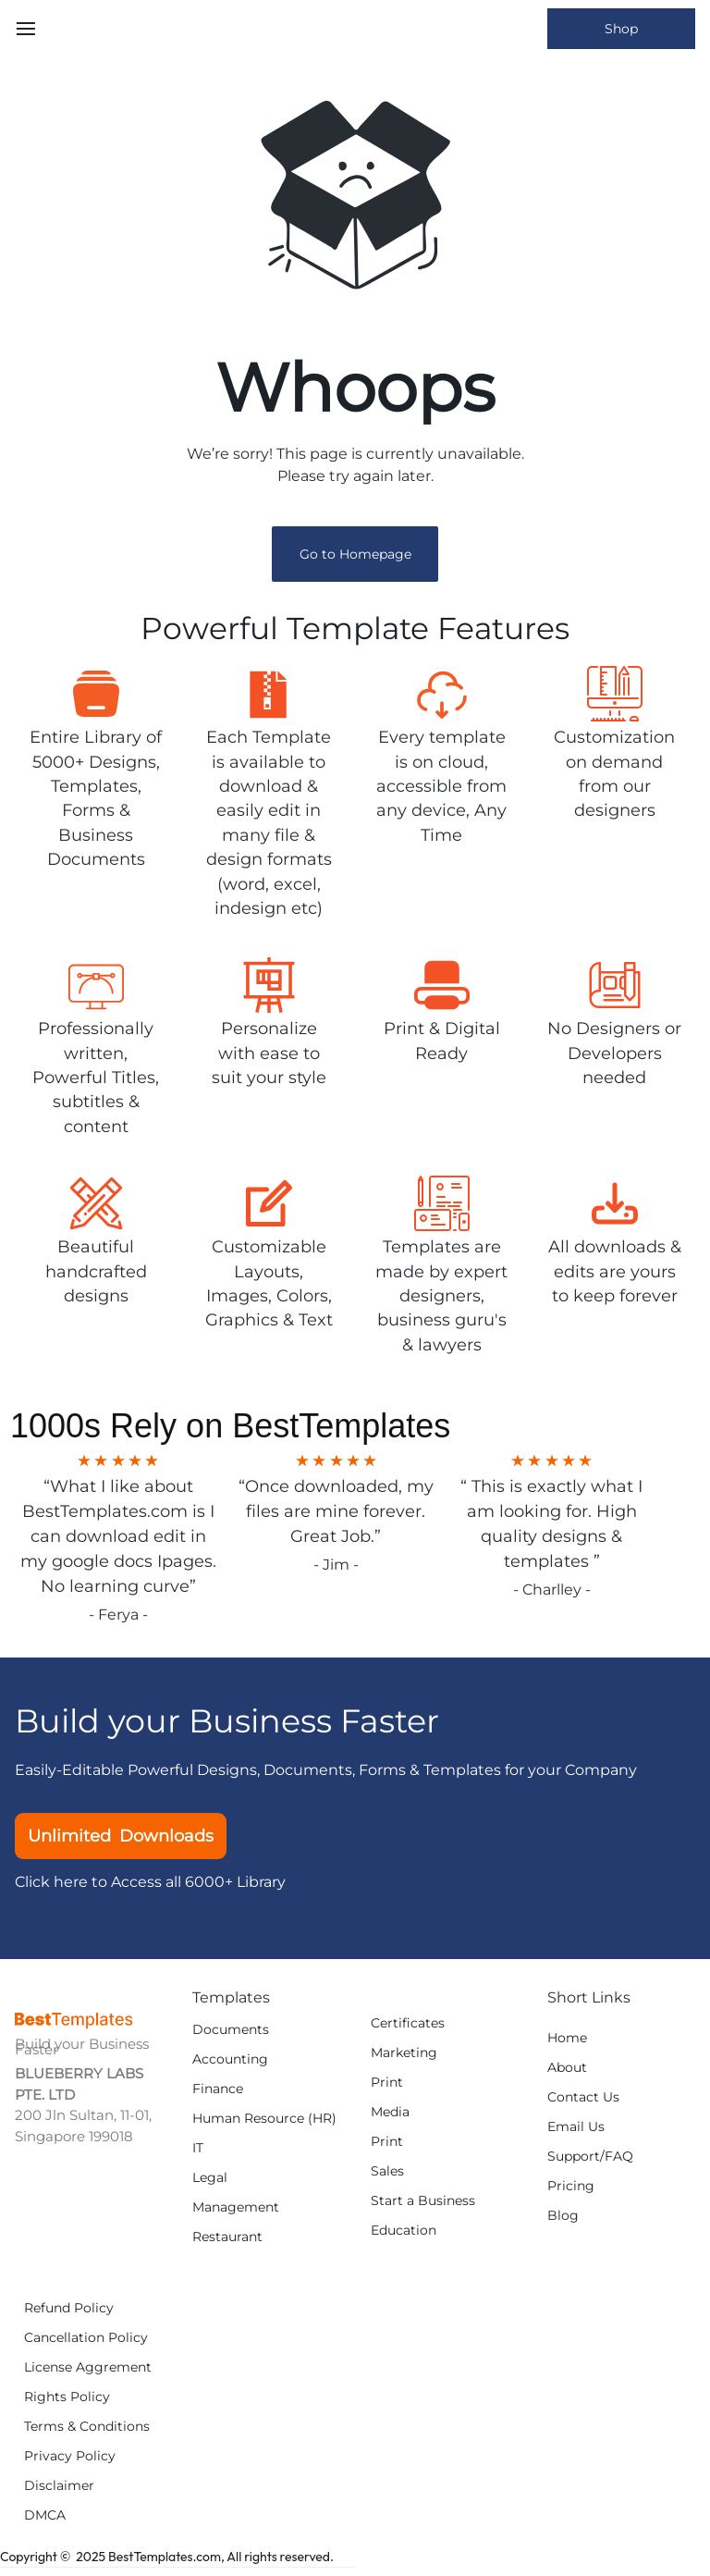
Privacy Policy (70, 2456)
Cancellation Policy (86, 2338)
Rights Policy (67, 2397)
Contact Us (583, 2097)
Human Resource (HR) (264, 2118)
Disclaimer (59, 2486)
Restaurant (227, 2237)
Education (403, 2230)
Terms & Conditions (87, 2426)
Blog (563, 2216)
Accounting (230, 2059)
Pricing (570, 2186)
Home (567, 2038)
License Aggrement (88, 2367)
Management (235, 2207)
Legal (209, 2178)
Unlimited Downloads (121, 1836)
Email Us (576, 2127)
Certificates (408, 2023)
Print (387, 2082)
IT (197, 2148)
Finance (217, 2089)
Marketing (404, 2053)
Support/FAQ (590, 2156)
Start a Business (423, 2201)
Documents (230, 2030)
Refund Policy (69, 2308)
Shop (621, 28)
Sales (387, 2171)
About (567, 2068)
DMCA (45, 2515)
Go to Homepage (355, 554)
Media (390, 2112)
